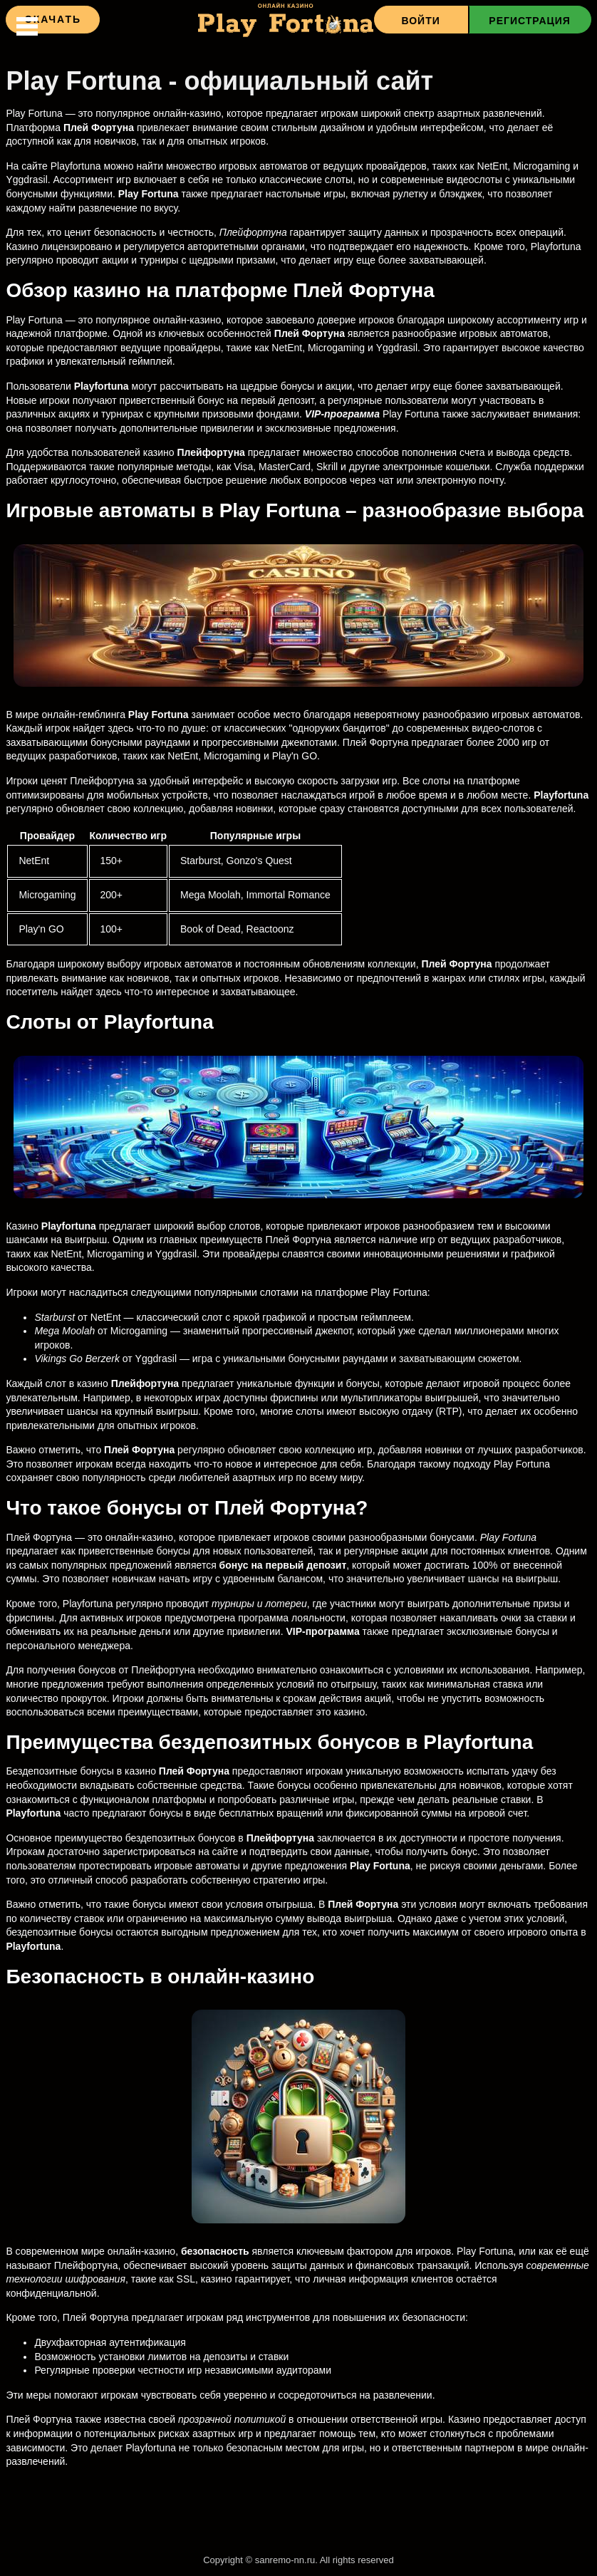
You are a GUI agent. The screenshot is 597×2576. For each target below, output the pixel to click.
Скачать (53, 19)
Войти (420, 20)
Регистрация (530, 20)
